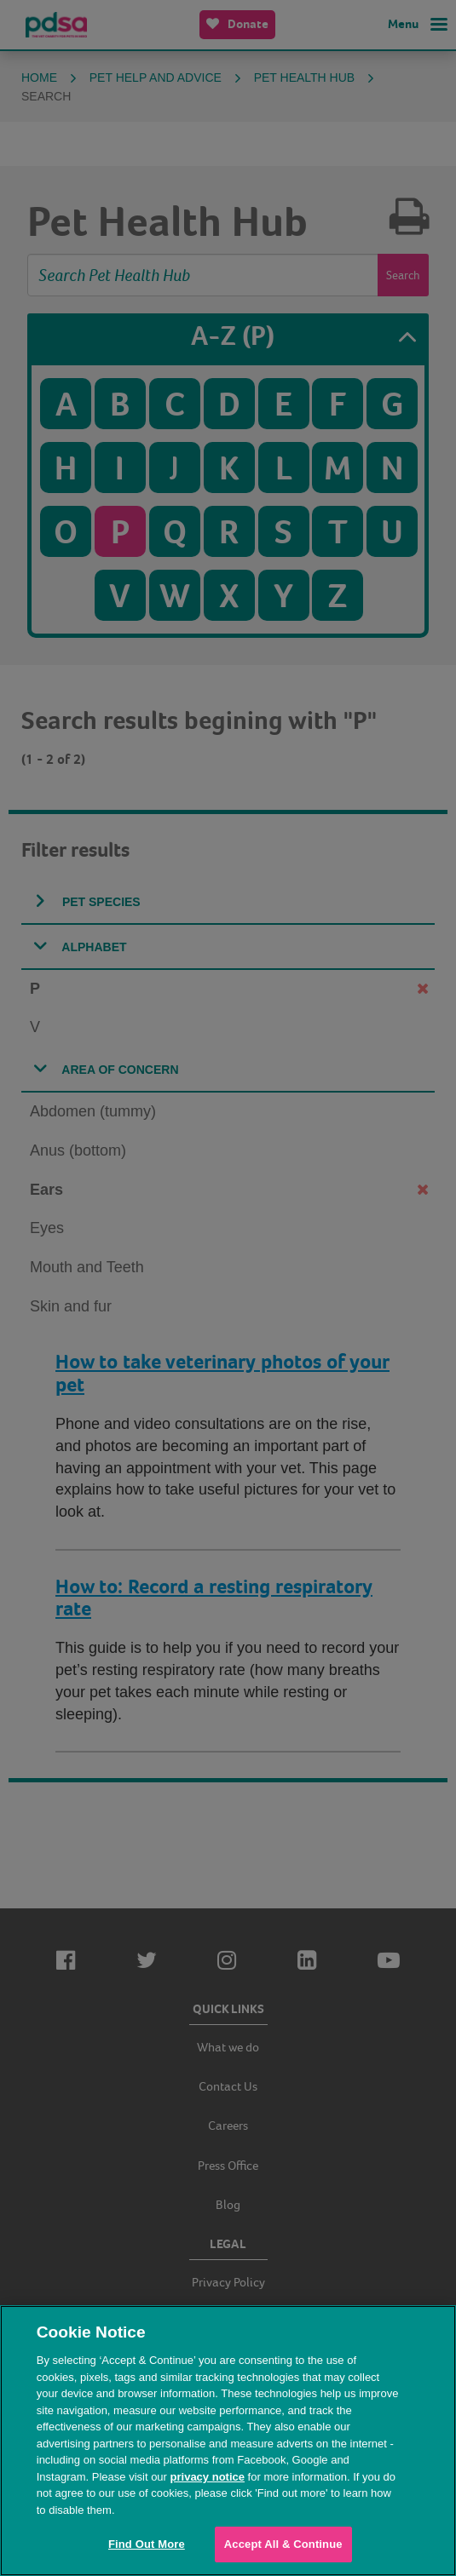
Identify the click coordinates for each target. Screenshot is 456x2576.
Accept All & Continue (283, 2544)
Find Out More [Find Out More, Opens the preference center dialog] (146, 2544)
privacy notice (207, 2476)
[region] (228, 2440)
